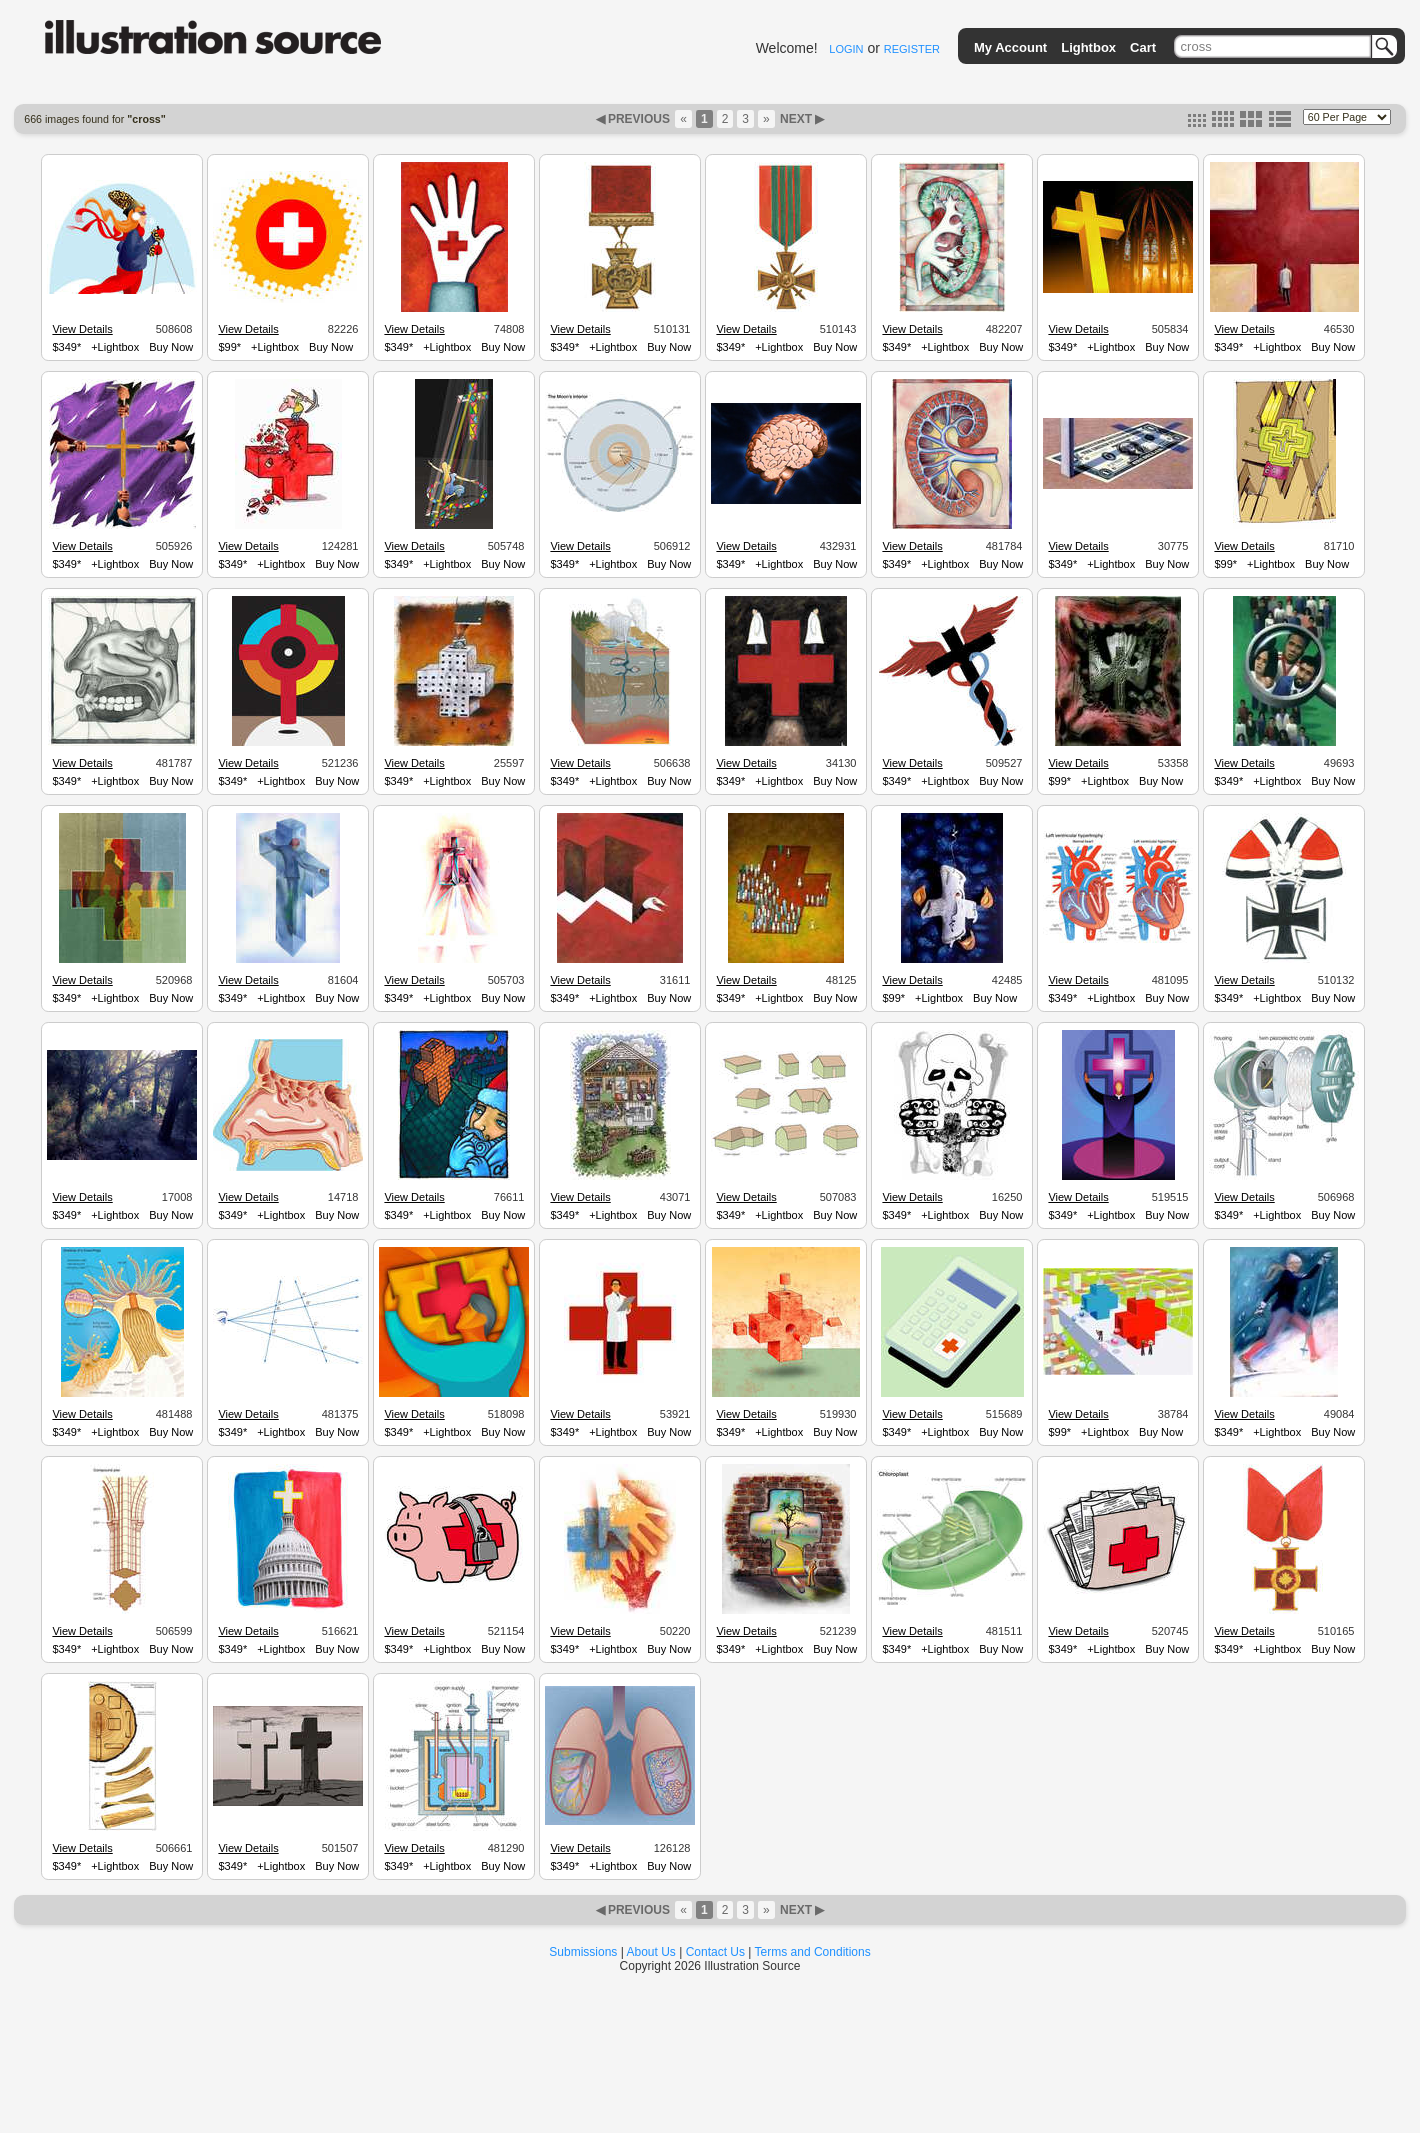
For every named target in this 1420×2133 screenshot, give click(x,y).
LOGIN (846, 49)
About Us (651, 1952)
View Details (82, 329)
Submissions (583, 1952)
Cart (1143, 47)
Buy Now (171, 347)
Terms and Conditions (813, 1952)
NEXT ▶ (801, 119)
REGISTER (912, 49)
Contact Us (715, 1952)
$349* (66, 347)
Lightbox (1088, 47)
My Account (1010, 47)
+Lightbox (115, 347)
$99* (229, 347)
